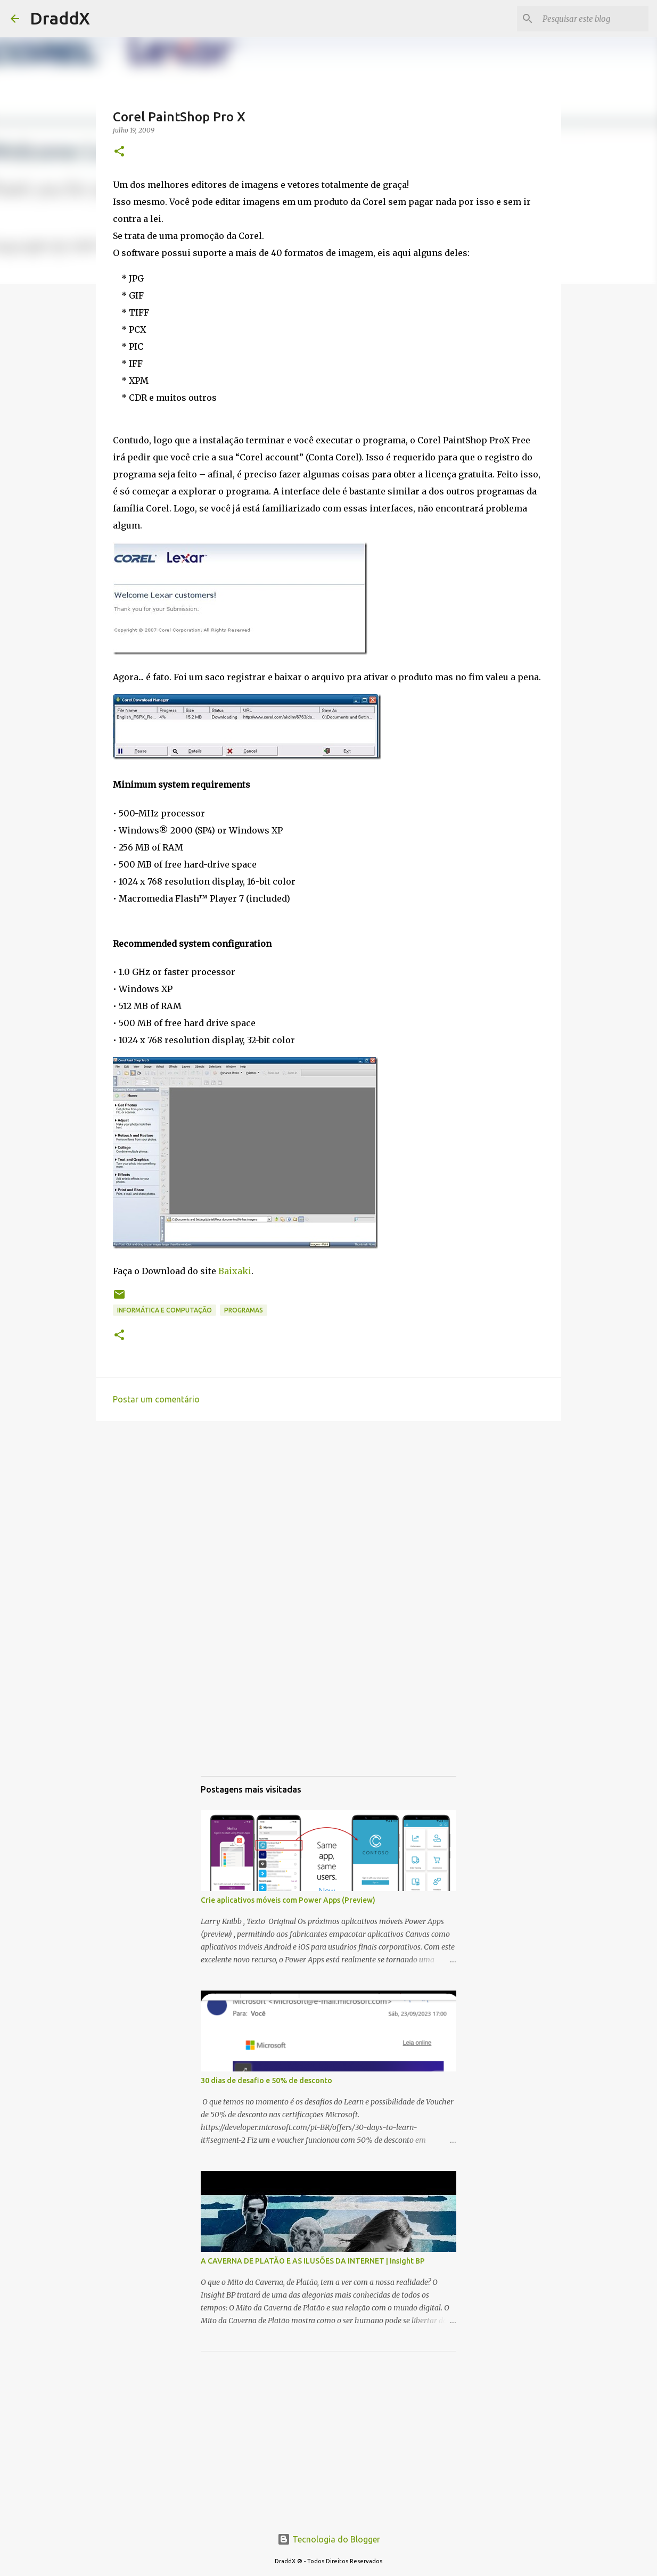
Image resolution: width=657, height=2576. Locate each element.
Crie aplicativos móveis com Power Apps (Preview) (288, 1900)
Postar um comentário (156, 1399)
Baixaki (234, 1271)
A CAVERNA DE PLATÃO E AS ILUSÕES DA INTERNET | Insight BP (313, 2261)
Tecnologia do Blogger (328, 2539)
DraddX (60, 18)
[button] (119, 152)
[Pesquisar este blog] (592, 18)
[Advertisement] (328, 1511)
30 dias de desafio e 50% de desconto (266, 2080)
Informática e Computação (164, 1310)
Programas (243, 1310)
